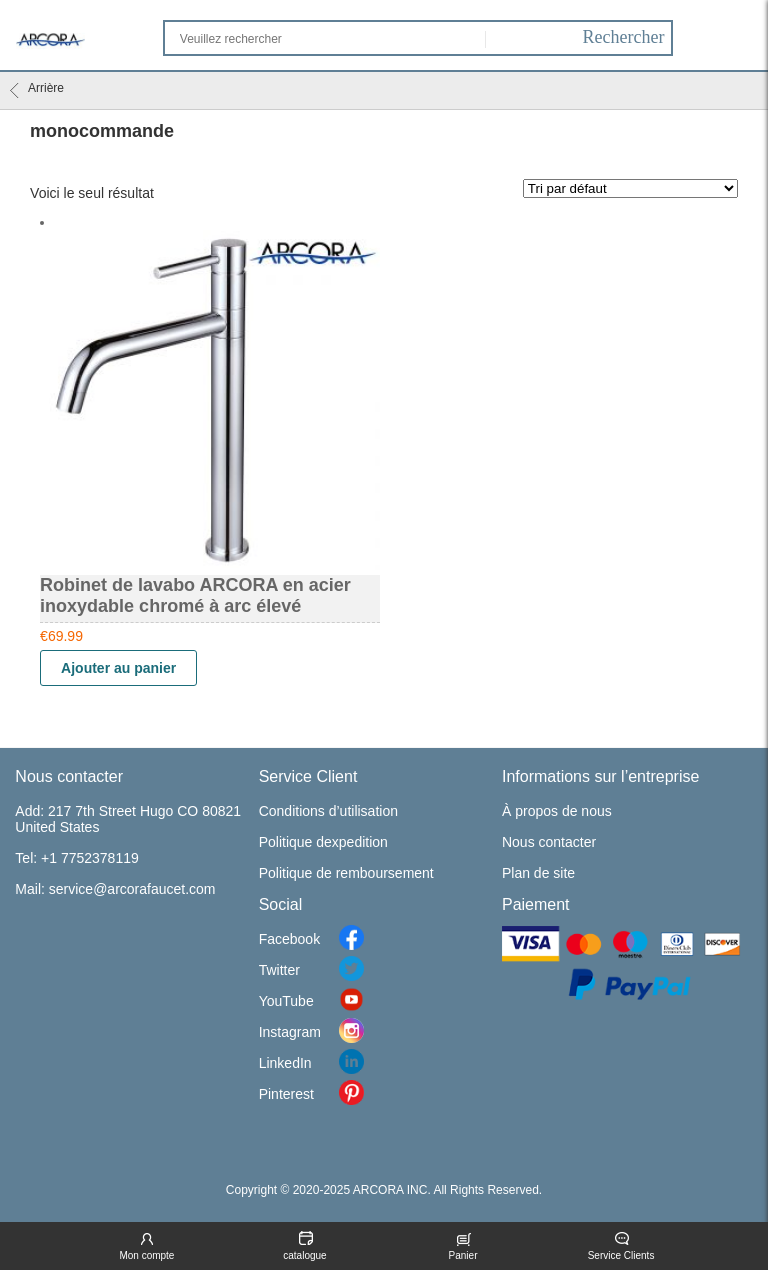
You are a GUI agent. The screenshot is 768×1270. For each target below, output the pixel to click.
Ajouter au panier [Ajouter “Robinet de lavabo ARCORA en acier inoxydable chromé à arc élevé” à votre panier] (118, 668)
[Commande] (630, 188)
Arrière (37, 90)
